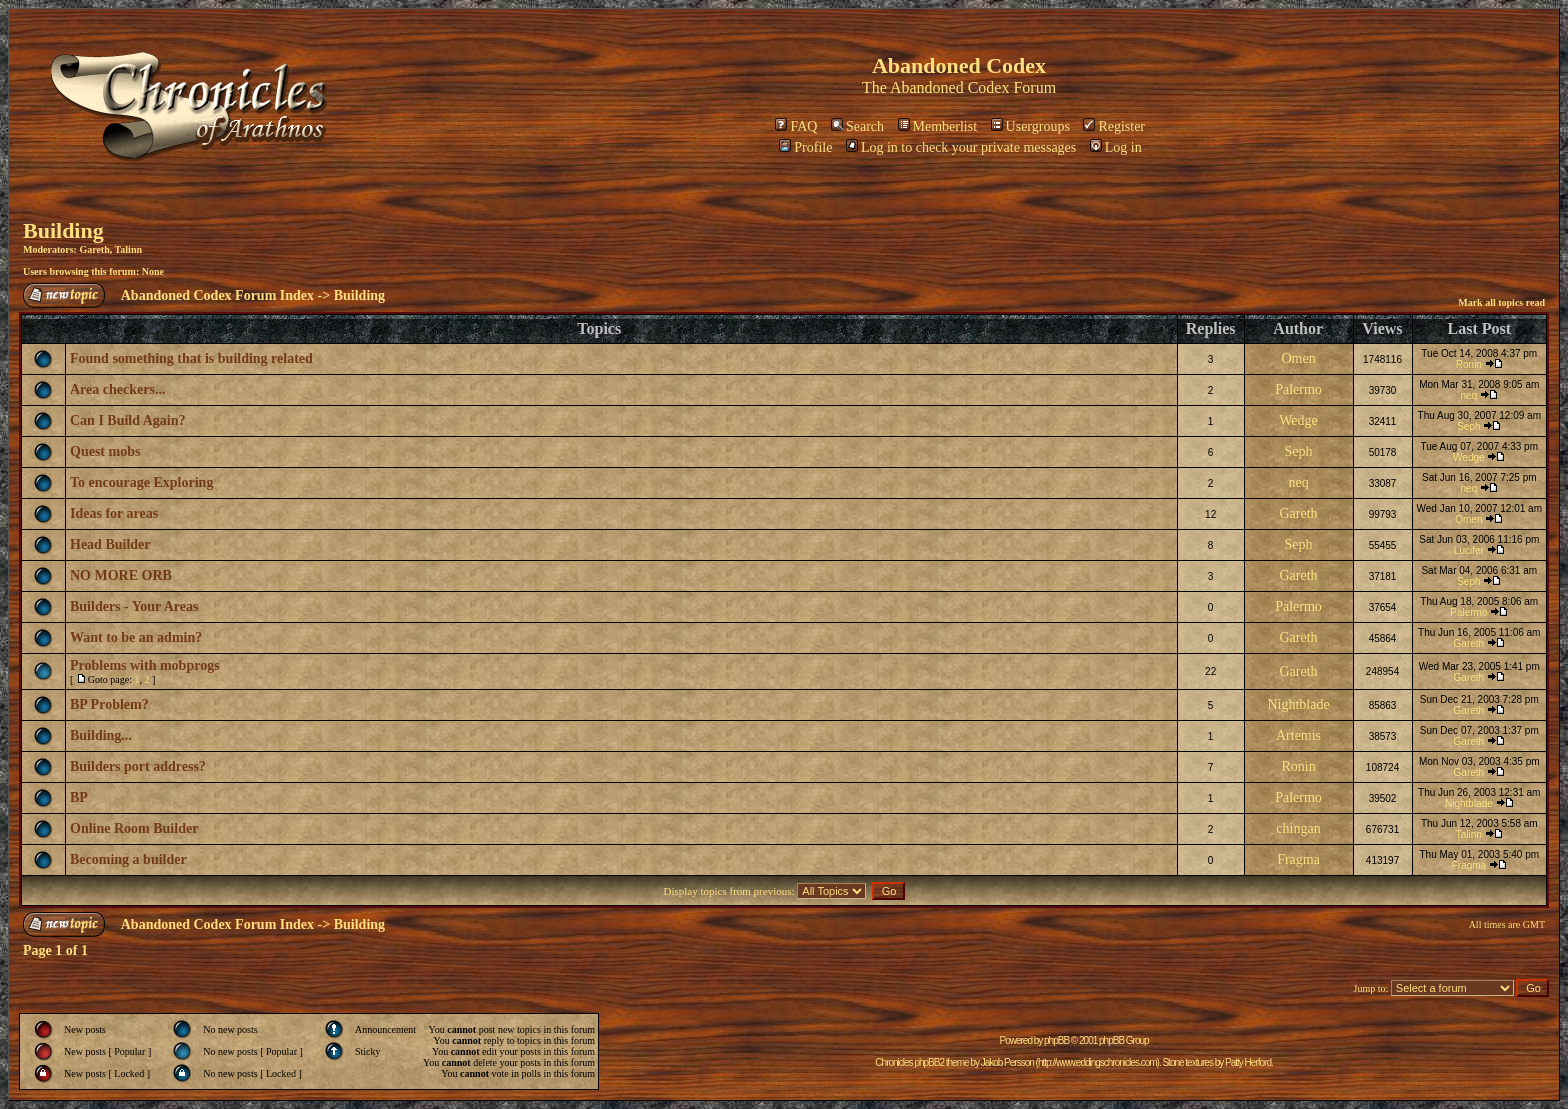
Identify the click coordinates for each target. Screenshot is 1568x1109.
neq (1469, 395)
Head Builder (110, 544)
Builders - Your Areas (134, 606)
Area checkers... (117, 389)
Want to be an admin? (136, 637)
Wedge (1298, 420)
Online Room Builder (134, 828)
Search (857, 126)
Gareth (94, 249)
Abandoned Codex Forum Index (217, 295)
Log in (1116, 147)
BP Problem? (109, 704)
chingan (1298, 828)
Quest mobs (105, 451)
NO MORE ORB (121, 575)
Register (1114, 126)
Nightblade (1298, 704)
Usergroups (1030, 126)
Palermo (1298, 389)
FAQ (796, 126)
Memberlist (938, 126)
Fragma (1298, 859)
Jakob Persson (1007, 1062)
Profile (805, 147)
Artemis (1298, 735)
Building (63, 230)
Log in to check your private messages (961, 147)
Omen (1298, 358)
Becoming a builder (128, 859)
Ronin (1469, 364)
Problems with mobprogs (145, 665)
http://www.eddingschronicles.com (1097, 1062)
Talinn (128, 249)
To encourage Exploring (141, 482)
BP (79, 797)
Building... (101, 735)
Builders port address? (138, 766)
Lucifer (1469, 550)
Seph (1468, 426)
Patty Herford (1248, 1062)
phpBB (1056, 1040)
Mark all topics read (1501, 302)
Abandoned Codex (950, 87)
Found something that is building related (191, 358)
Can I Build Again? (128, 420)
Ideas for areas (114, 513)
